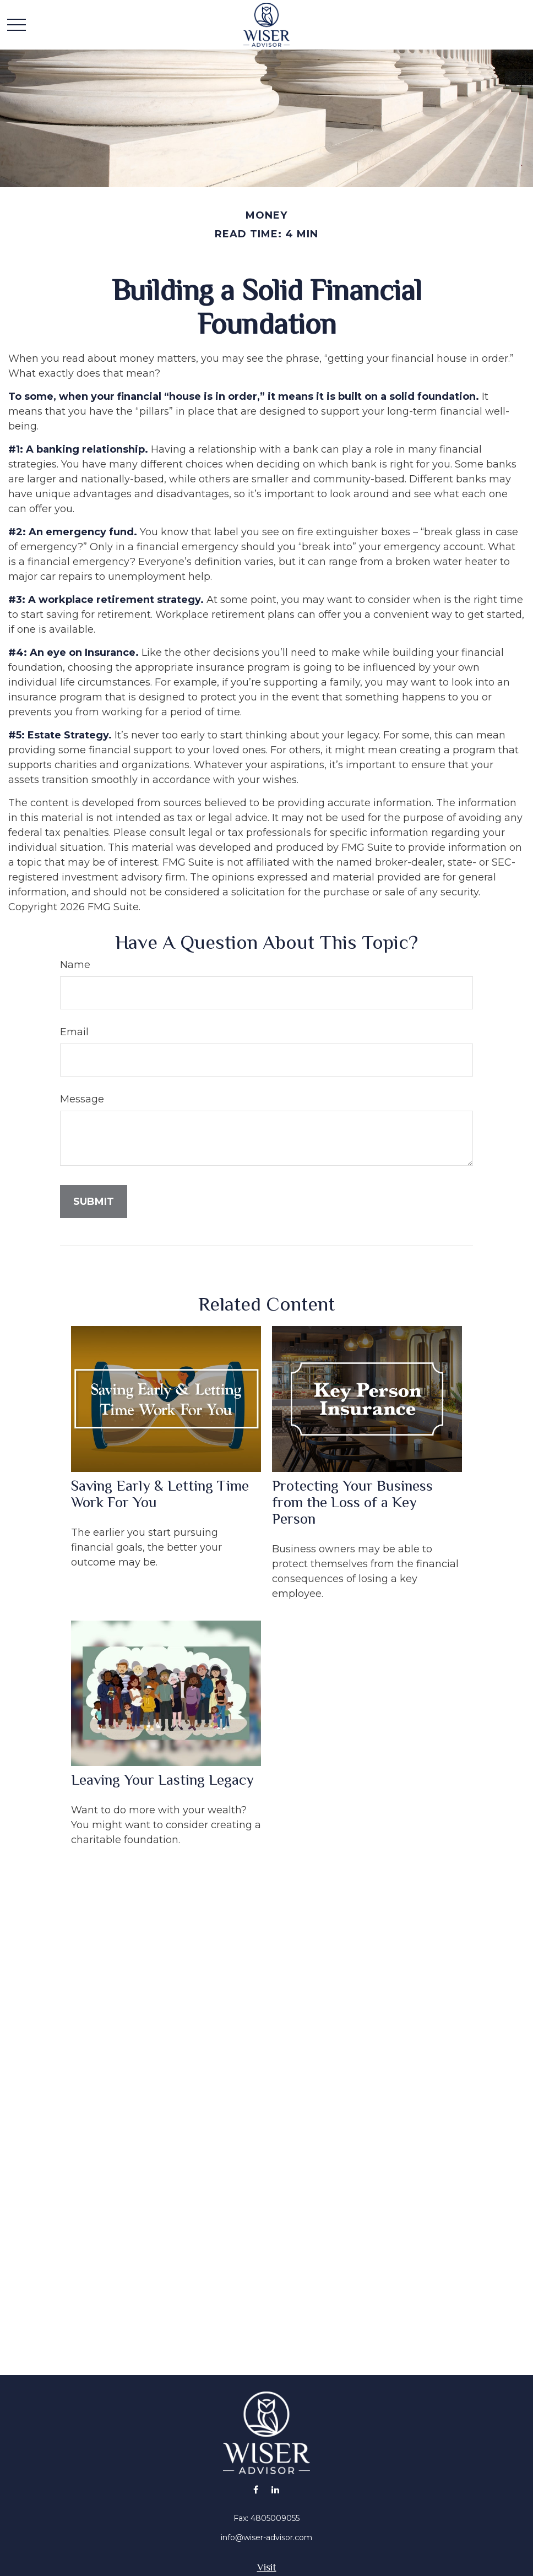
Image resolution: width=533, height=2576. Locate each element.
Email (74, 1032)
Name (75, 965)
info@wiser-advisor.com (266, 2537)
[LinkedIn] (275, 2489)
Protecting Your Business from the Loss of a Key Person (352, 1502)
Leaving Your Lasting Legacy (162, 1779)
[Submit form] (93, 1201)
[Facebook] (255, 2489)
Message (82, 1099)
